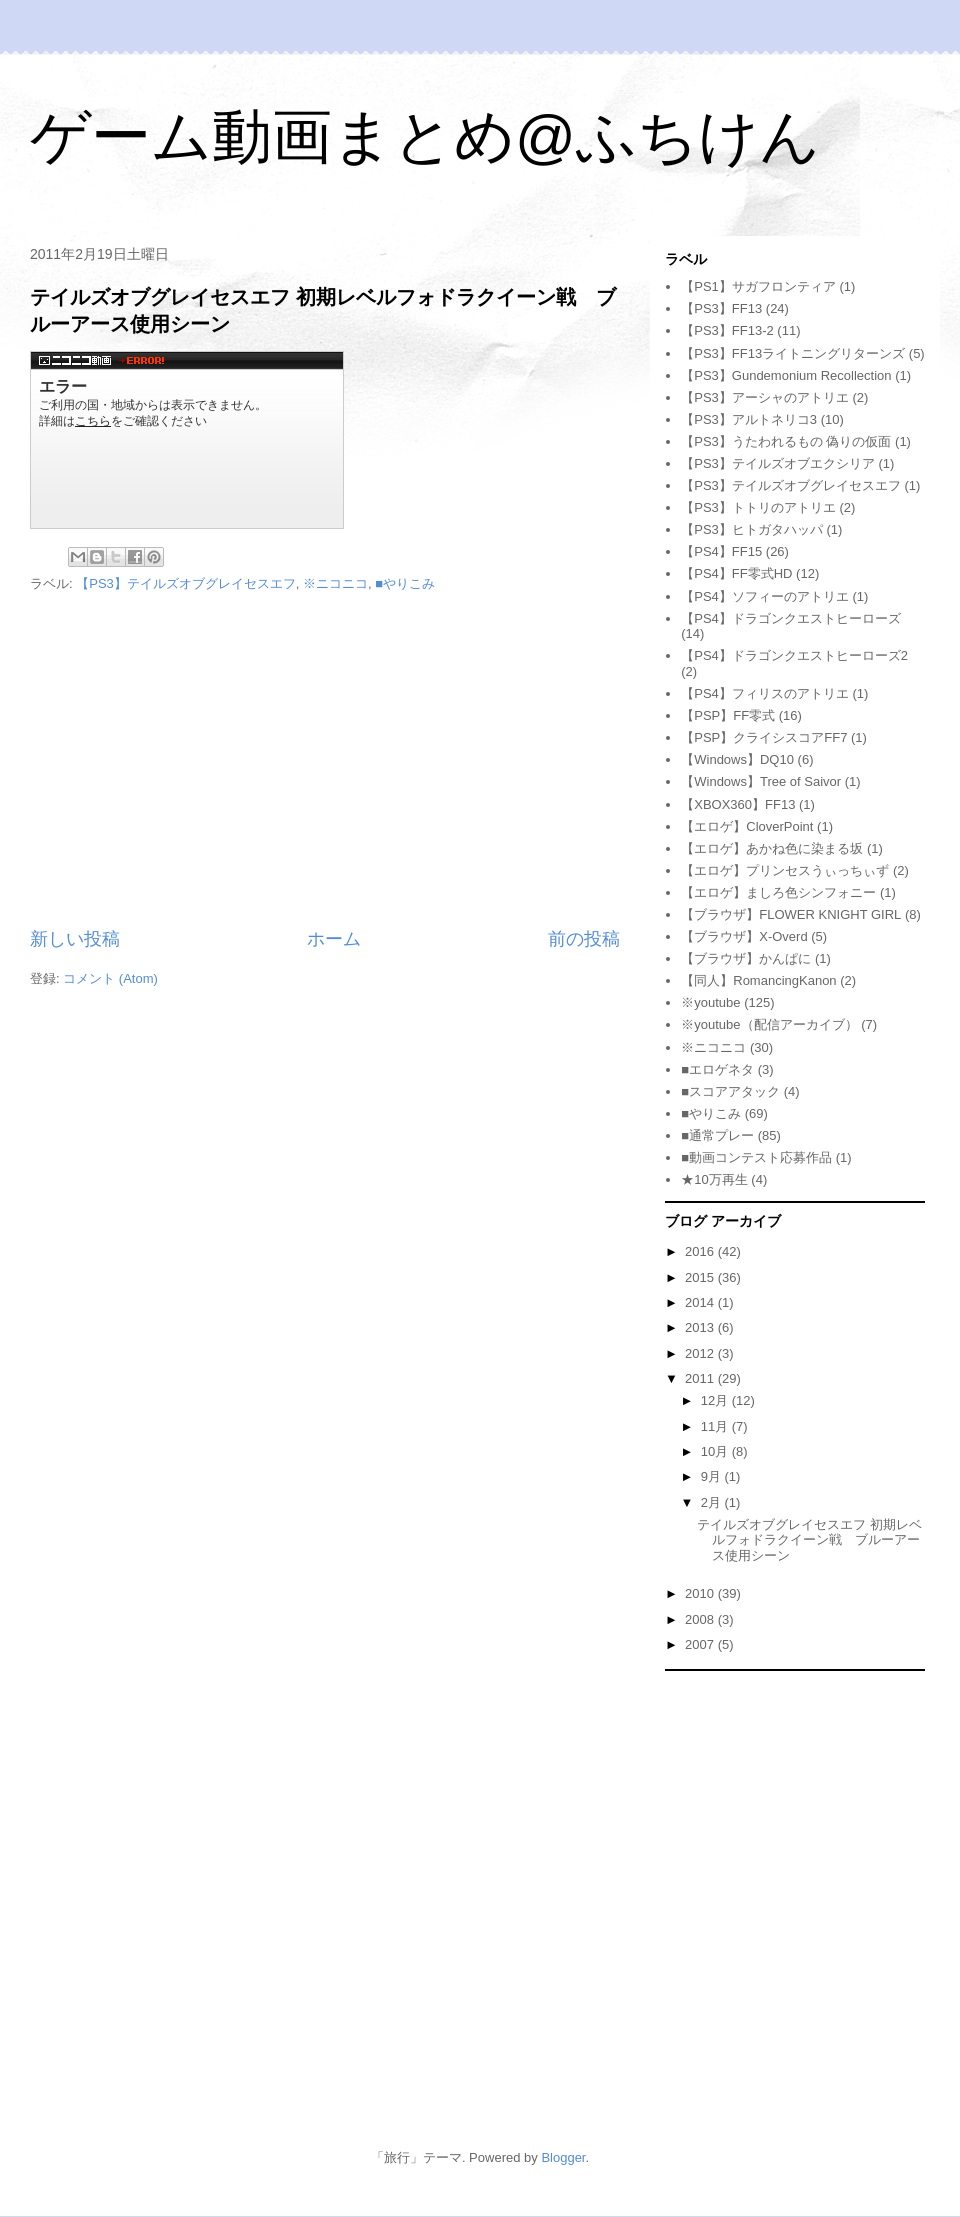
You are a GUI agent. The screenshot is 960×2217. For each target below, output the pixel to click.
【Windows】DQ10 (737, 759)
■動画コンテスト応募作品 (756, 1157)
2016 (701, 1251)
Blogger (563, 2157)
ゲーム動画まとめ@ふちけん (425, 136)
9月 (713, 1476)
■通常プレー (717, 1135)
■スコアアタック (730, 1091)
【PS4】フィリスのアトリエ (765, 693)
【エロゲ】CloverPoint (747, 826)
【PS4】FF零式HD (736, 573)
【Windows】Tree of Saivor (761, 781)
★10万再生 (714, 1179)
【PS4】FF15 (721, 551)
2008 (701, 1619)
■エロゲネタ (717, 1069)
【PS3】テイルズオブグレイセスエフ (186, 583)
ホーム (334, 939)
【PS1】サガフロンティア (758, 286)
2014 (701, 1302)
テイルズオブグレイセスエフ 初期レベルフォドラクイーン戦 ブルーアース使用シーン (809, 1540)
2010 (701, 1593)
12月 (716, 1400)
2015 (701, 1277)
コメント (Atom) (110, 978)
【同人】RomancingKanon (758, 980)
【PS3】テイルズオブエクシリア (778, 463)
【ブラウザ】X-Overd (744, 936)
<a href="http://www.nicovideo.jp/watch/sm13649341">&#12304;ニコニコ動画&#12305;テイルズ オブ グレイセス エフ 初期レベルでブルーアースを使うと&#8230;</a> (187, 440)
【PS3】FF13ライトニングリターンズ (793, 353)
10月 (716, 1451)
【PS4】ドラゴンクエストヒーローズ (791, 618)
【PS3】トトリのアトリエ (758, 507)
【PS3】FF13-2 (727, 330)
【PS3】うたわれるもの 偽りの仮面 (786, 441)
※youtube (710, 1002)
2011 (701, 1378)
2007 (701, 1644)
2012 (701, 1353)
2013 (701, 1327)
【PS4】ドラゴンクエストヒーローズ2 (794, 655)
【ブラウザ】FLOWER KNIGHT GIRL (791, 914)
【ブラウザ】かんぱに (746, 958)
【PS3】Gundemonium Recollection (786, 375)
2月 (713, 1502)
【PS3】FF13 (721, 308)
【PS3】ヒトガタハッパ (752, 529)
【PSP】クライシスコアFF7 (764, 737)
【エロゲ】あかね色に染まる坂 (772, 848)
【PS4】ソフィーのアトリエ (765, 596)
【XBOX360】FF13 (738, 804)
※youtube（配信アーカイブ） (769, 1024)
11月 (716, 1426)
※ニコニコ (335, 583)
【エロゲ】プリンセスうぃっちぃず (785, 870)
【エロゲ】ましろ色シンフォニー (778, 892)
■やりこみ (405, 583)
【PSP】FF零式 (728, 715)
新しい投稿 (75, 939)
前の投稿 (584, 939)
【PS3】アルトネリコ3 (749, 419)
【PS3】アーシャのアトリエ (765, 397)
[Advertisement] (325, 761)
